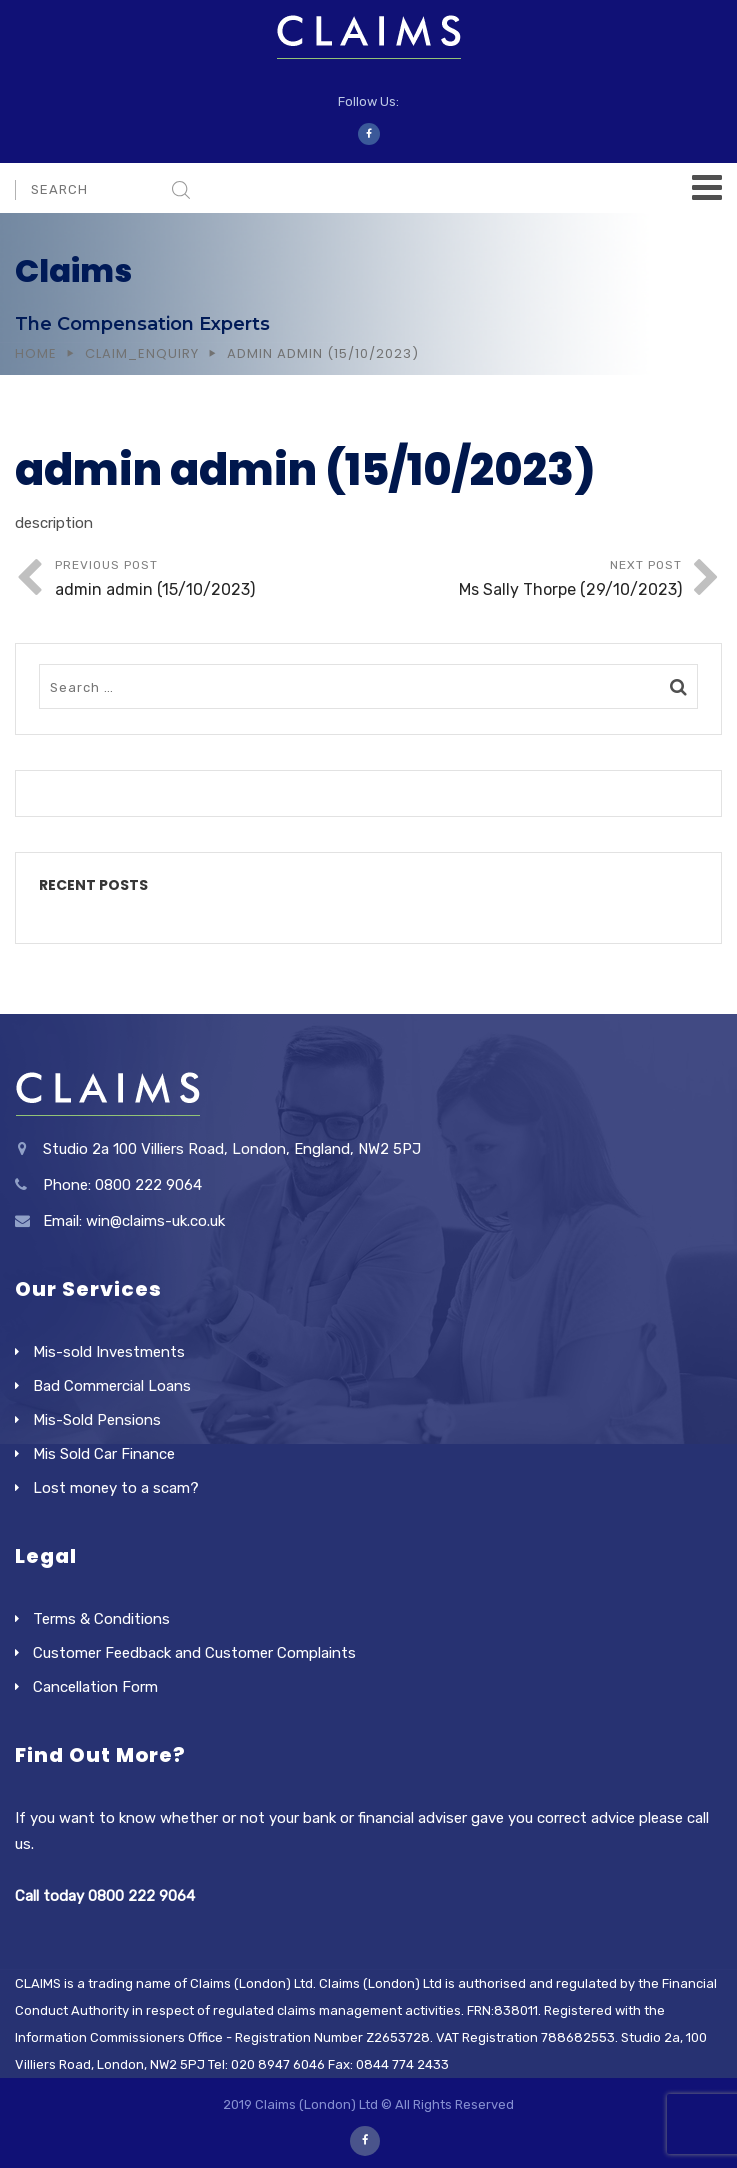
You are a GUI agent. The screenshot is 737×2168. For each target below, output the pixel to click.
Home (36, 353)
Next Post (526, 580)
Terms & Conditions (101, 1619)
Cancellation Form (95, 1687)
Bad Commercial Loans (112, 1386)
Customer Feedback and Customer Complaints (194, 1653)
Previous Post (212, 580)
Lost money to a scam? (116, 1488)
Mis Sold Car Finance (104, 1454)
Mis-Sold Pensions (97, 1420)
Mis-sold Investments (109, 1352)
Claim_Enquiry (142, 353)
